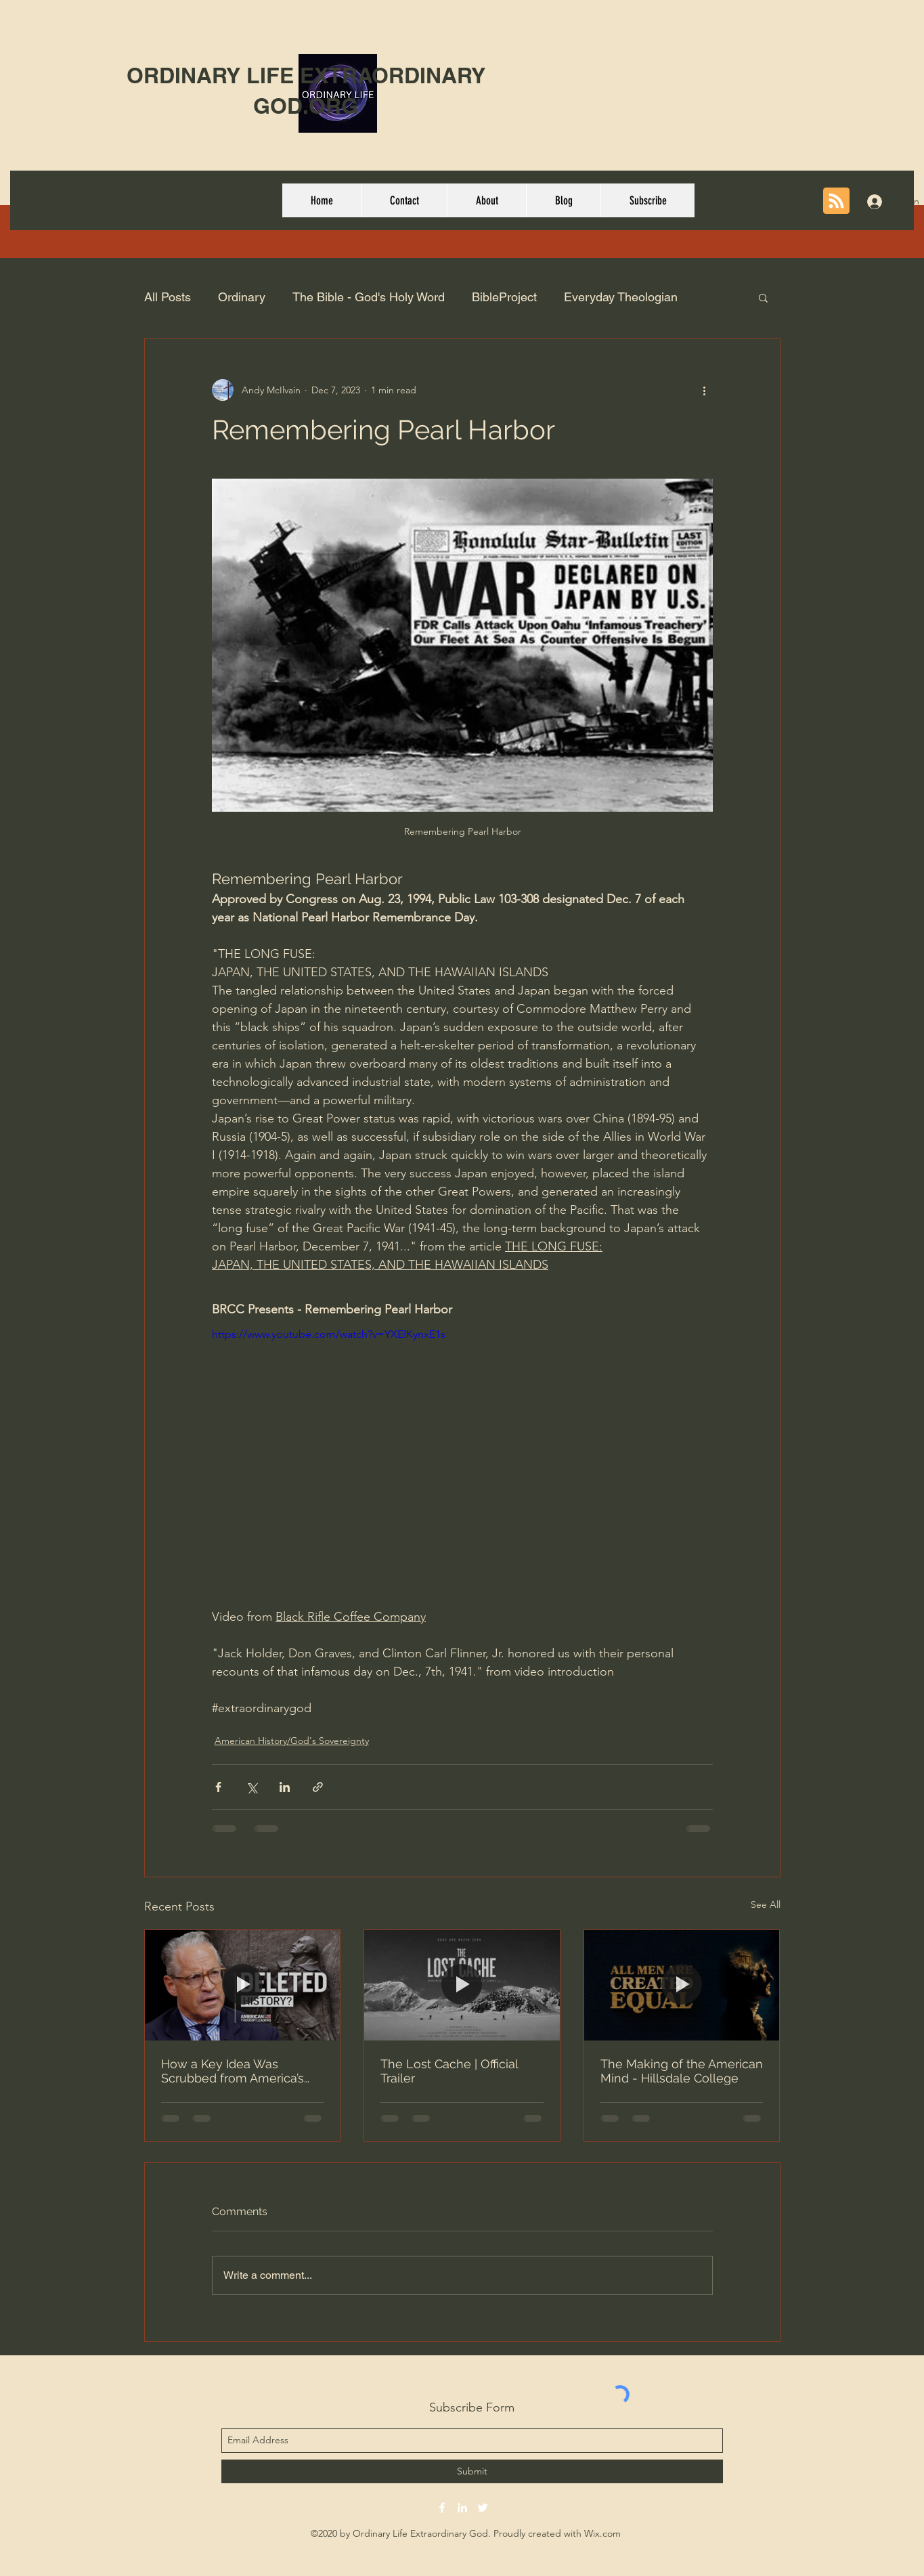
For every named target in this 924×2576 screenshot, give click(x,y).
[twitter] (482, 2507)
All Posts (167, 297)
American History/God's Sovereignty (292, 1740)
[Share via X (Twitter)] (251, 1787)
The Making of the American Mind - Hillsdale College (681, 2071)
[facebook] (442, 2507)
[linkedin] (462, 2507)
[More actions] (705, 390)
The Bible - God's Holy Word (368, 297)
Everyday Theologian (621, 297)
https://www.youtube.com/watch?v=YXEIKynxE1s (328, 1334)
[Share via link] (317, 1787)
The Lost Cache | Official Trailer (449, 2071)
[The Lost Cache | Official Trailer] (462, 1985)
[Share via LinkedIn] (284, 1787)
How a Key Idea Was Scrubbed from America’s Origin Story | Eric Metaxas (235, 2071)
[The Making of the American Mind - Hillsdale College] (682, 1985)
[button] (763, 297)
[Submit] (472, 2471)
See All (765, 1904)
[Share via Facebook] (218, 1787)
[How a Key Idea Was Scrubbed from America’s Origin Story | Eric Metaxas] (242, 1985)
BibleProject (504, 297)
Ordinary (241, 297)
